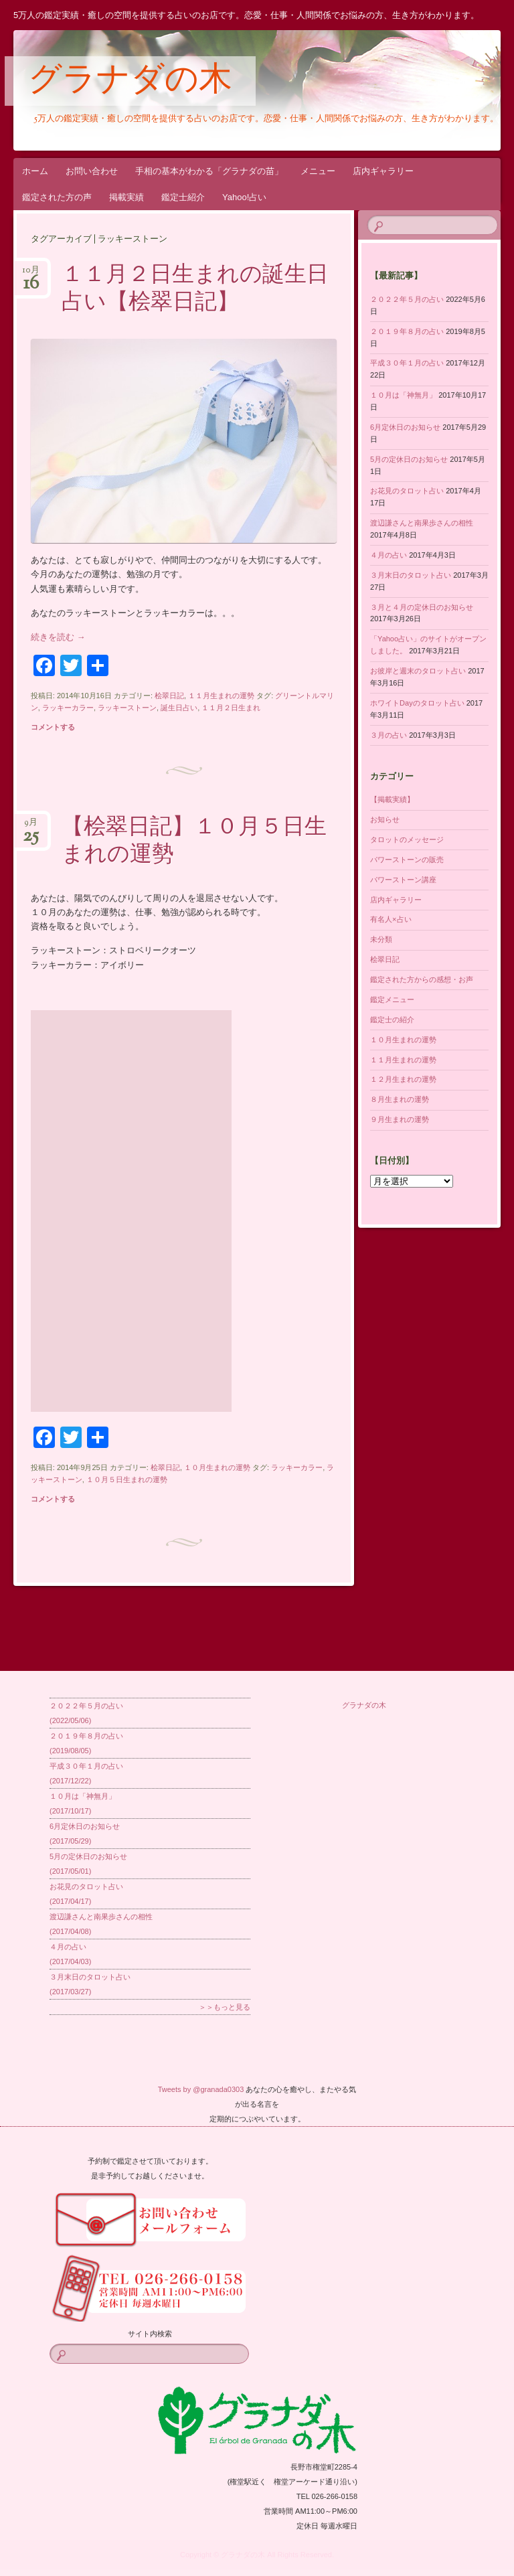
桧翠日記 (169, 696)
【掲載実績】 (392, 799)
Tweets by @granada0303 (201, 2089)
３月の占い (388, 735)
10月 (30, 274)
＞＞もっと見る (224, 2007)
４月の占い (388, 555)
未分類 (381, 939)
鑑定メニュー (392, 999)
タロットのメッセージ (407, 839)
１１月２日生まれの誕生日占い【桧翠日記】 (195, 289)
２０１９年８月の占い (407, 331)
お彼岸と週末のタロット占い (418, 671)
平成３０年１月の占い (407, 363)
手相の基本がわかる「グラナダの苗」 (209, 171)
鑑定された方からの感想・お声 (421, 979)
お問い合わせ (92, 171)
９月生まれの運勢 (399, 1119)
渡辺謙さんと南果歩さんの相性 (421, 523)
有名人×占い (390, 919)
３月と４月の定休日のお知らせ (421, 607)
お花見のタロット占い (407, 491)
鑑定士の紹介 (392, 1020)
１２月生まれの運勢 (403, 1079)
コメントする (53, 727)
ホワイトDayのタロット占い (417, 703)
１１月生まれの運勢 (221, 696)
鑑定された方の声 (57, 197)
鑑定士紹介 (183, 197)
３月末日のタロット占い (410, 575)
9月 (31, 826)
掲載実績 (126, 197)
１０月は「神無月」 (403, 395)
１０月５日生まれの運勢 (126, 1479)
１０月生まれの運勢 (217, 1467)
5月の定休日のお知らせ (409, 459)
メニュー (318, 171)
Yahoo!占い (244, 197)
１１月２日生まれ (230, 708)
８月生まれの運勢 (399, 1099)
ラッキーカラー (68, 708)
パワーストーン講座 (403, 880)
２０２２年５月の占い (407, 299)
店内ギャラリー (383, 171)
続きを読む (58, 637)
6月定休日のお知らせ (405, 427)
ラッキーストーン (127, 708)
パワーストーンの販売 (407, 860)
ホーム (35, 171)
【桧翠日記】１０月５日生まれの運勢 (194, 842)
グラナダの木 (130, 82)
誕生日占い (179, 708)
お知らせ (385, 819)
